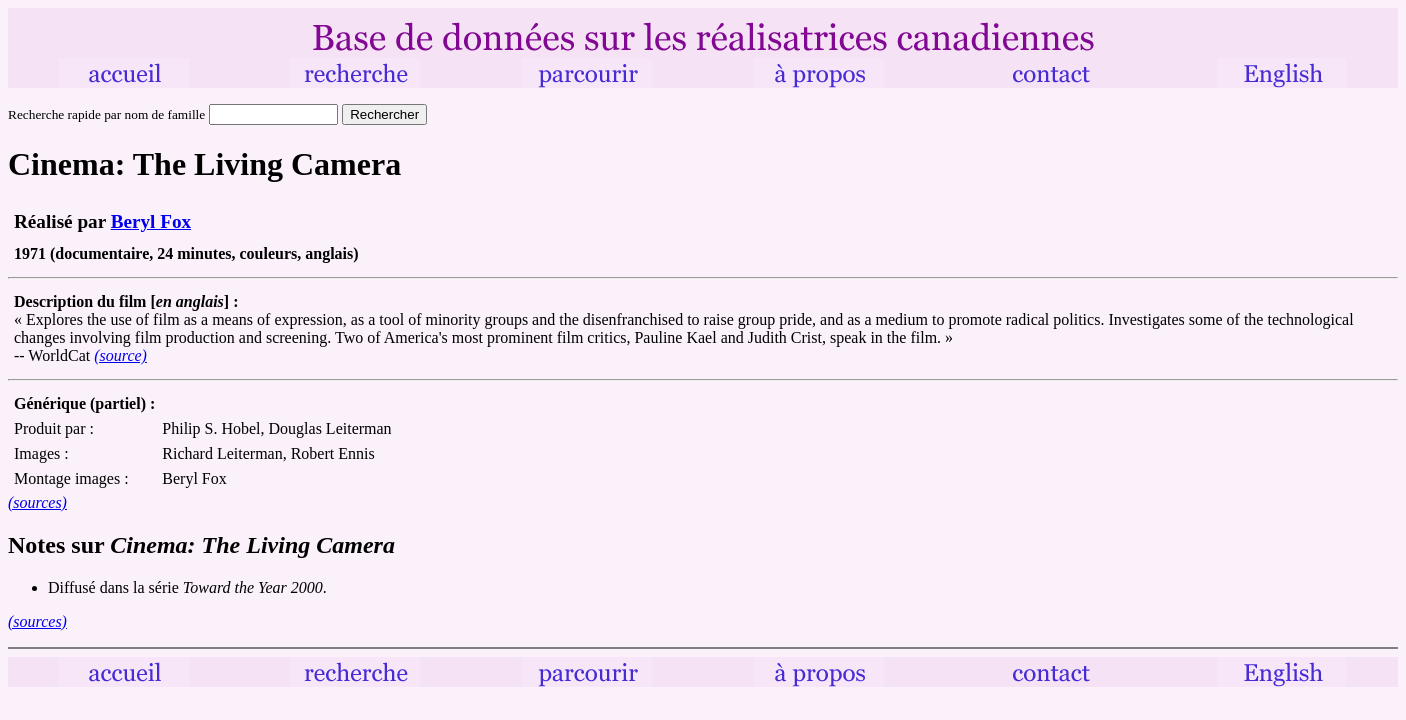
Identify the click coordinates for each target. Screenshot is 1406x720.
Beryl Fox (151, 221)
